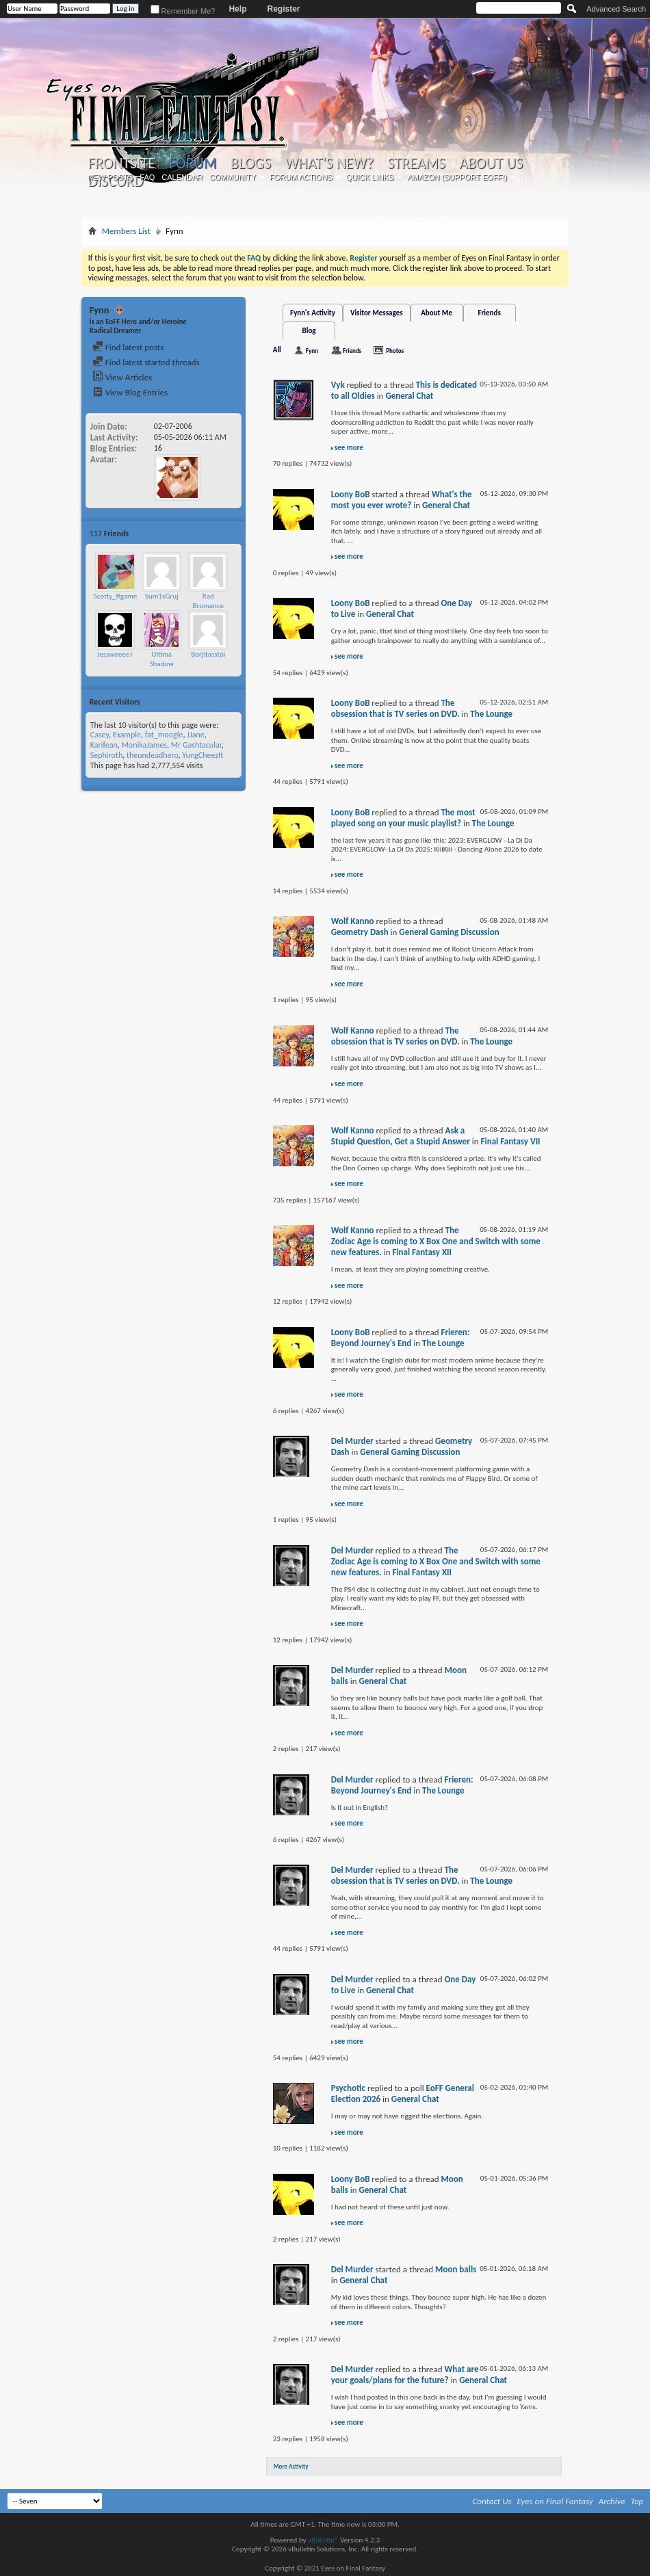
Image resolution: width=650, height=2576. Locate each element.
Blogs (251, 163)
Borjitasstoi (208, 654)
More (228, 533)
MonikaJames (144, 745)
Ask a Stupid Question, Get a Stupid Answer (400, 1135)
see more (349, 447)
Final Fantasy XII (422, 1252)
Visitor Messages (376, 312)
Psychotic (348, 2088)
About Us (491, 163)
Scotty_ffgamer (117, 596)
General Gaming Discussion (449, 932)
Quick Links (370, 177)
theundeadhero (153, 755)
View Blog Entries (130, 392)
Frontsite (121, 163)
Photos (395, 350)
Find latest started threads (146, 362)
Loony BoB (350, 494)
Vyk (338, 385)
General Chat (409, 396)
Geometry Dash (360, 932)
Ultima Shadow (161, 659)
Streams (416, 163)
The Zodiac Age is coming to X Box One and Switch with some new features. (436, 1241)
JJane (196, 734)
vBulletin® (323, 2540)
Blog (309, 330)
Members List (126, 231)
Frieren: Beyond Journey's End (400, 1337)
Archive (612, 2501)
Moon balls (455, 2269)
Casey (99, 734)
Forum (192, 163)
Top (637, 2501)
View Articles (122, 377)
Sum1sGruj (162, 596)
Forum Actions (301, 177)
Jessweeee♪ (115, 654)
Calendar (182, 177)
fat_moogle (164, 734)
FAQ (147, 177)
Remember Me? (183, 11)
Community (232, 177)
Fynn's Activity (312, 312)
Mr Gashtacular (196, 745)
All (277, 349)
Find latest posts (128, 347)
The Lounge (491, 714)
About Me (436, 312)
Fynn (312, 350)
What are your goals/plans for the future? (405, 2374)
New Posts (110, 177)
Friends (489, 312)
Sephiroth (106, 755)
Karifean (104, 745)
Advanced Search (616, 9)
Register (283, 9)
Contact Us (492, 2501)
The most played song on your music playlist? (403, 817)
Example (127, 734)
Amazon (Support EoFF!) (457, 177)
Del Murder (352, 1441)
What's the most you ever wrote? (401, 499)
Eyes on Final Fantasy (555, 2501)
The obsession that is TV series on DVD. (395, 708)
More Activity (291, 2466)
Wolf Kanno (352, 921)
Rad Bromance (208, 601)
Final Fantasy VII (511, 1141)
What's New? (329, 163)
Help (237, 9)
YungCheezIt (202, 755)
